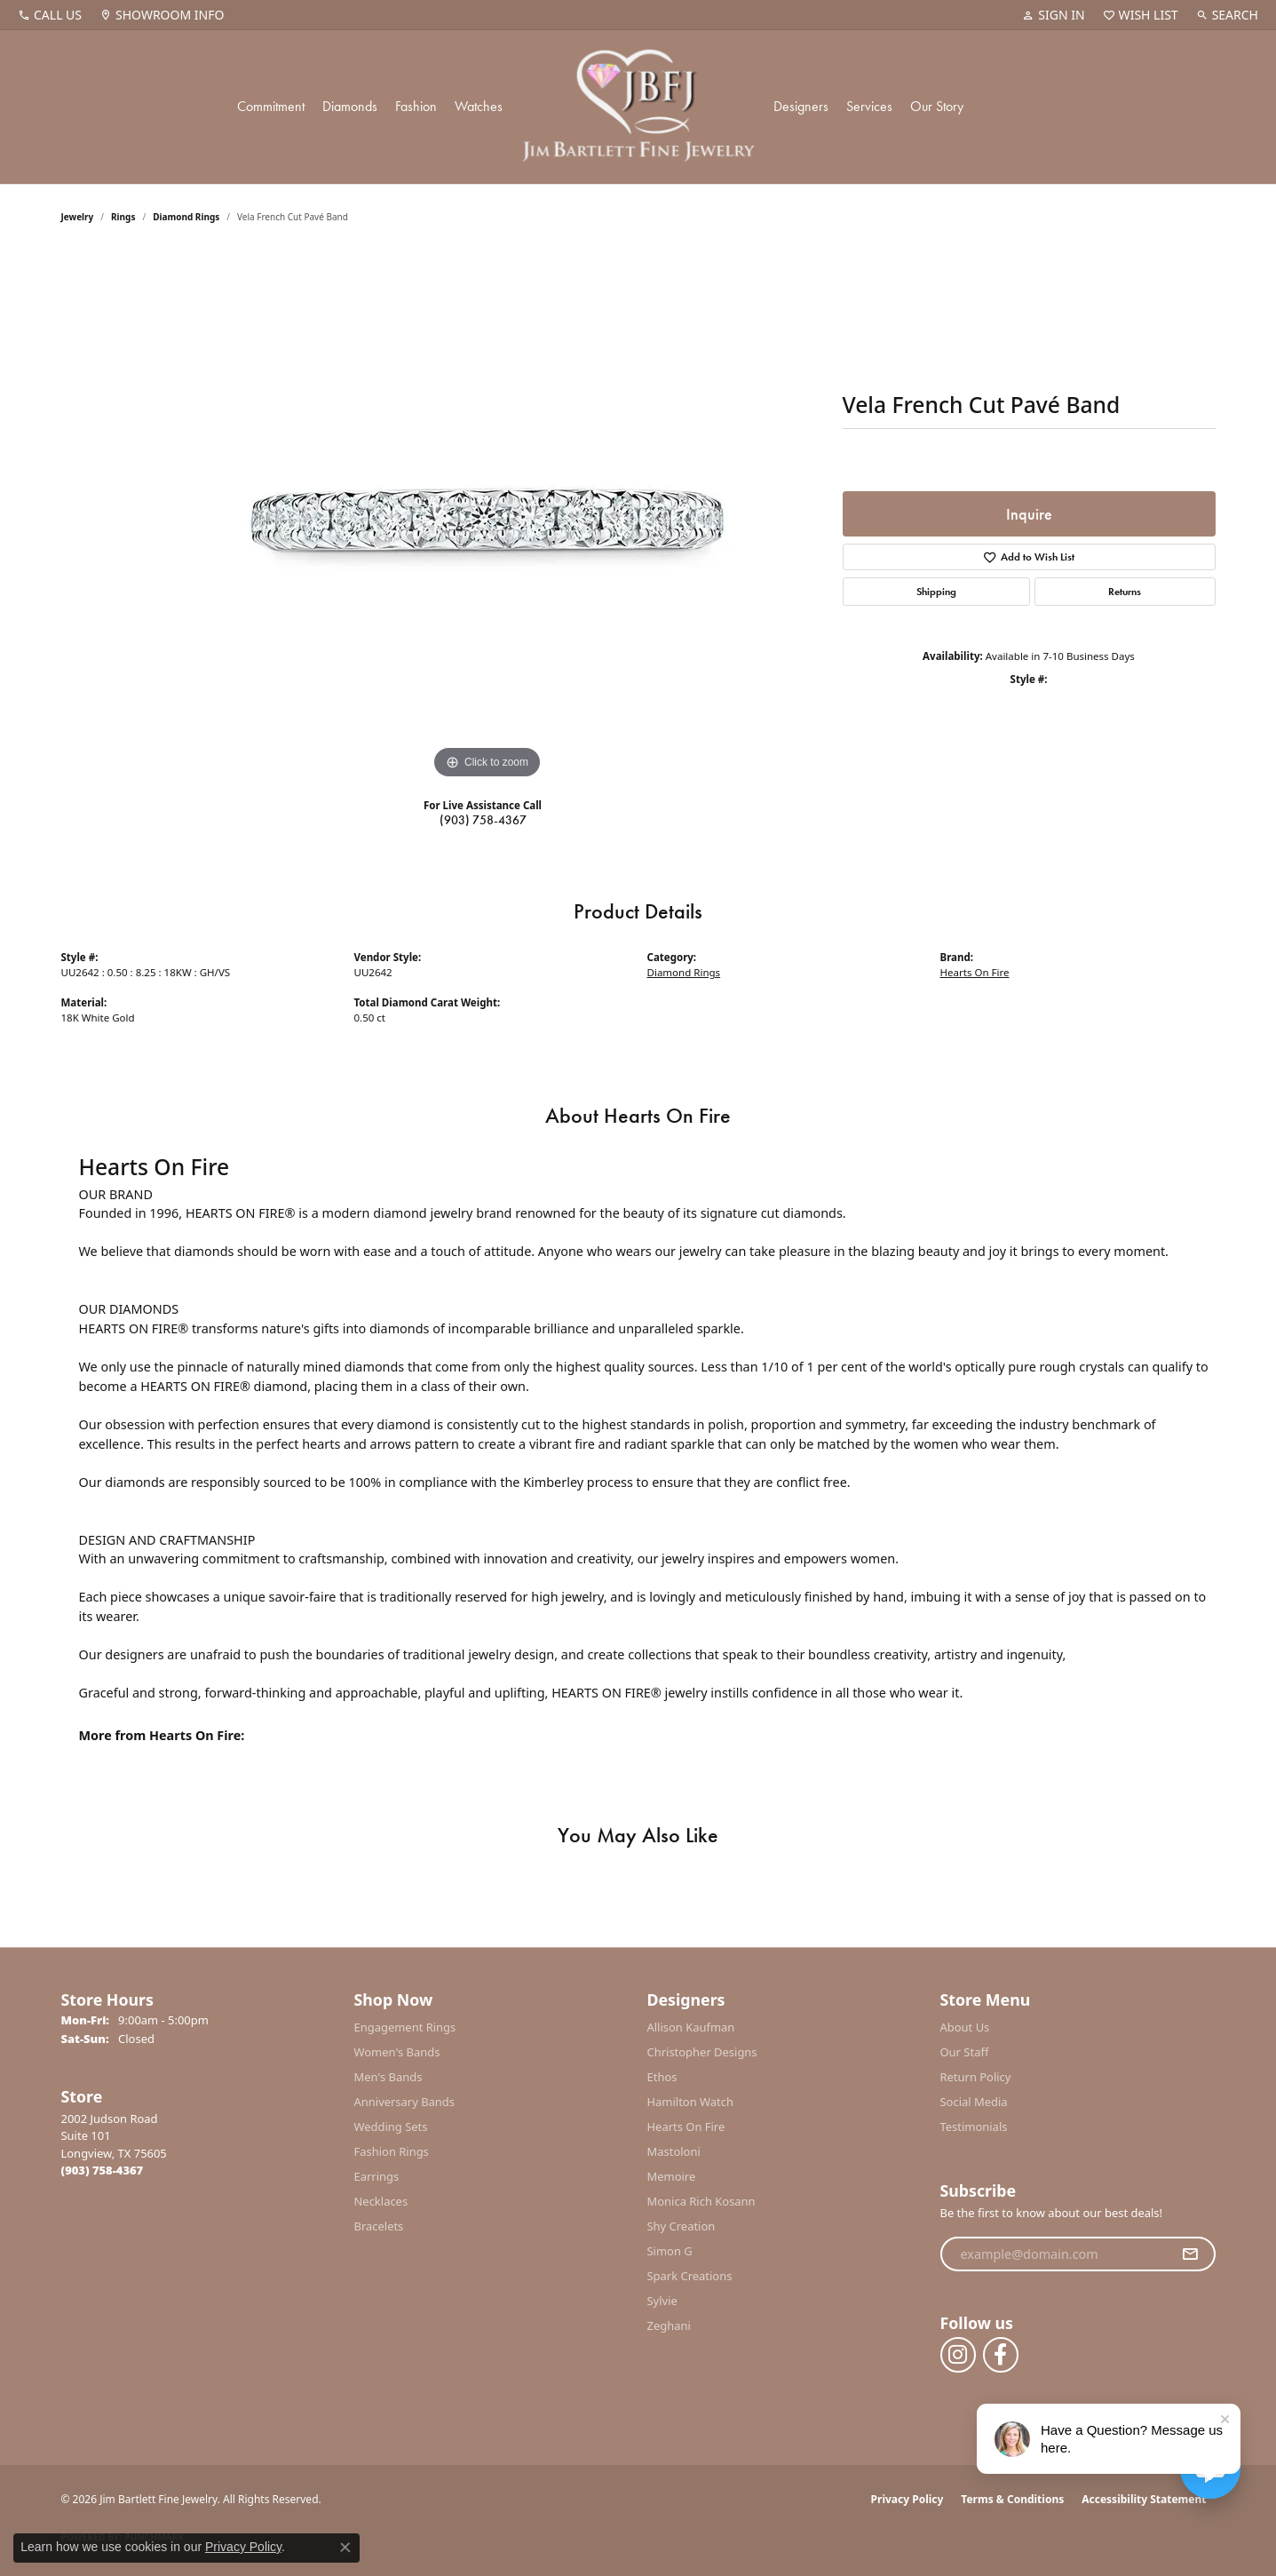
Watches (479, 106)
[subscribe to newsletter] (1190, 2254)
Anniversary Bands (405, 2102)
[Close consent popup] (345, 2547)
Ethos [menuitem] (662, 2077)
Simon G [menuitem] (670, 2251)
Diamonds (349, 106)
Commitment (271, 106)
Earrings (377, 2176)
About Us (965, 2027)
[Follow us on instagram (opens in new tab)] (958, 2355)
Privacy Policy (907, 2499)
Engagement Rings (405, 2027)
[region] (487, 516)
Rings (123, 217)
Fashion (416, 106)
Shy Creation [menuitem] (681, 2226)
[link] (50, 15)
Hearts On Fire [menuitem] (686, 2127)
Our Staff (964, 2052)
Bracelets (379, 2226)
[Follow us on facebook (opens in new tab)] (1000, 2355)
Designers (800, 106)
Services (869, 106)
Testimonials (974, 2127)
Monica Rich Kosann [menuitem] (701, 2201)
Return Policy (975, 2077)
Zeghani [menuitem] (669, 2326)
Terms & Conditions (1012, 2499)
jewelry (77, 217)
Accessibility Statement (1144, 2499)
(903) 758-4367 (483, 820)
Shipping (936, 591)
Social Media (974, 2102)
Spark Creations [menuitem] (690, 2276)
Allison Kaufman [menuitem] (691, 2027)
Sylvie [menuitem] (662, 2301)
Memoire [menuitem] (671, 2176)
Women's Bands (397, 2052)
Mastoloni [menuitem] (674, 2151)
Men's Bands (388, 2077)
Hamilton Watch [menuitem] (690, 2102)
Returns (1124, 591)
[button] (1053, 15)
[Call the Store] (102, 2170)
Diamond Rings (186, 217)
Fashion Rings (391, 2151)
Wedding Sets (391, 2127)
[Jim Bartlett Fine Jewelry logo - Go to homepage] (638, 107)
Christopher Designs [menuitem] (702, 2052)
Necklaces (381, 2201)
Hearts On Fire (975, 972)
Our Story (936, 106)
